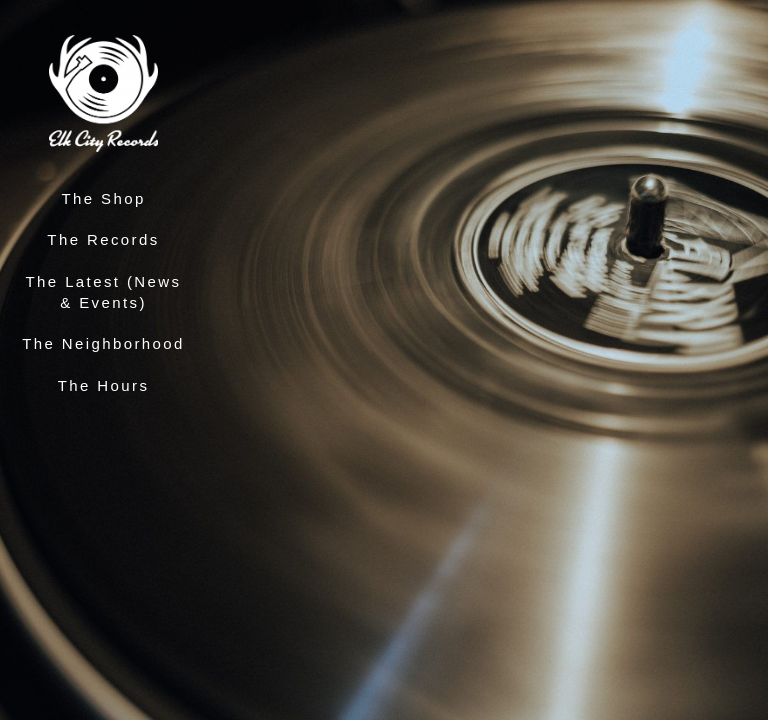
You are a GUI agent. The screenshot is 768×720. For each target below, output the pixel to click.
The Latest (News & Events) (104, 292)
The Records (103, 239)
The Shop (103, 198)
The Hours (104, 385)
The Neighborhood (103, 343)
